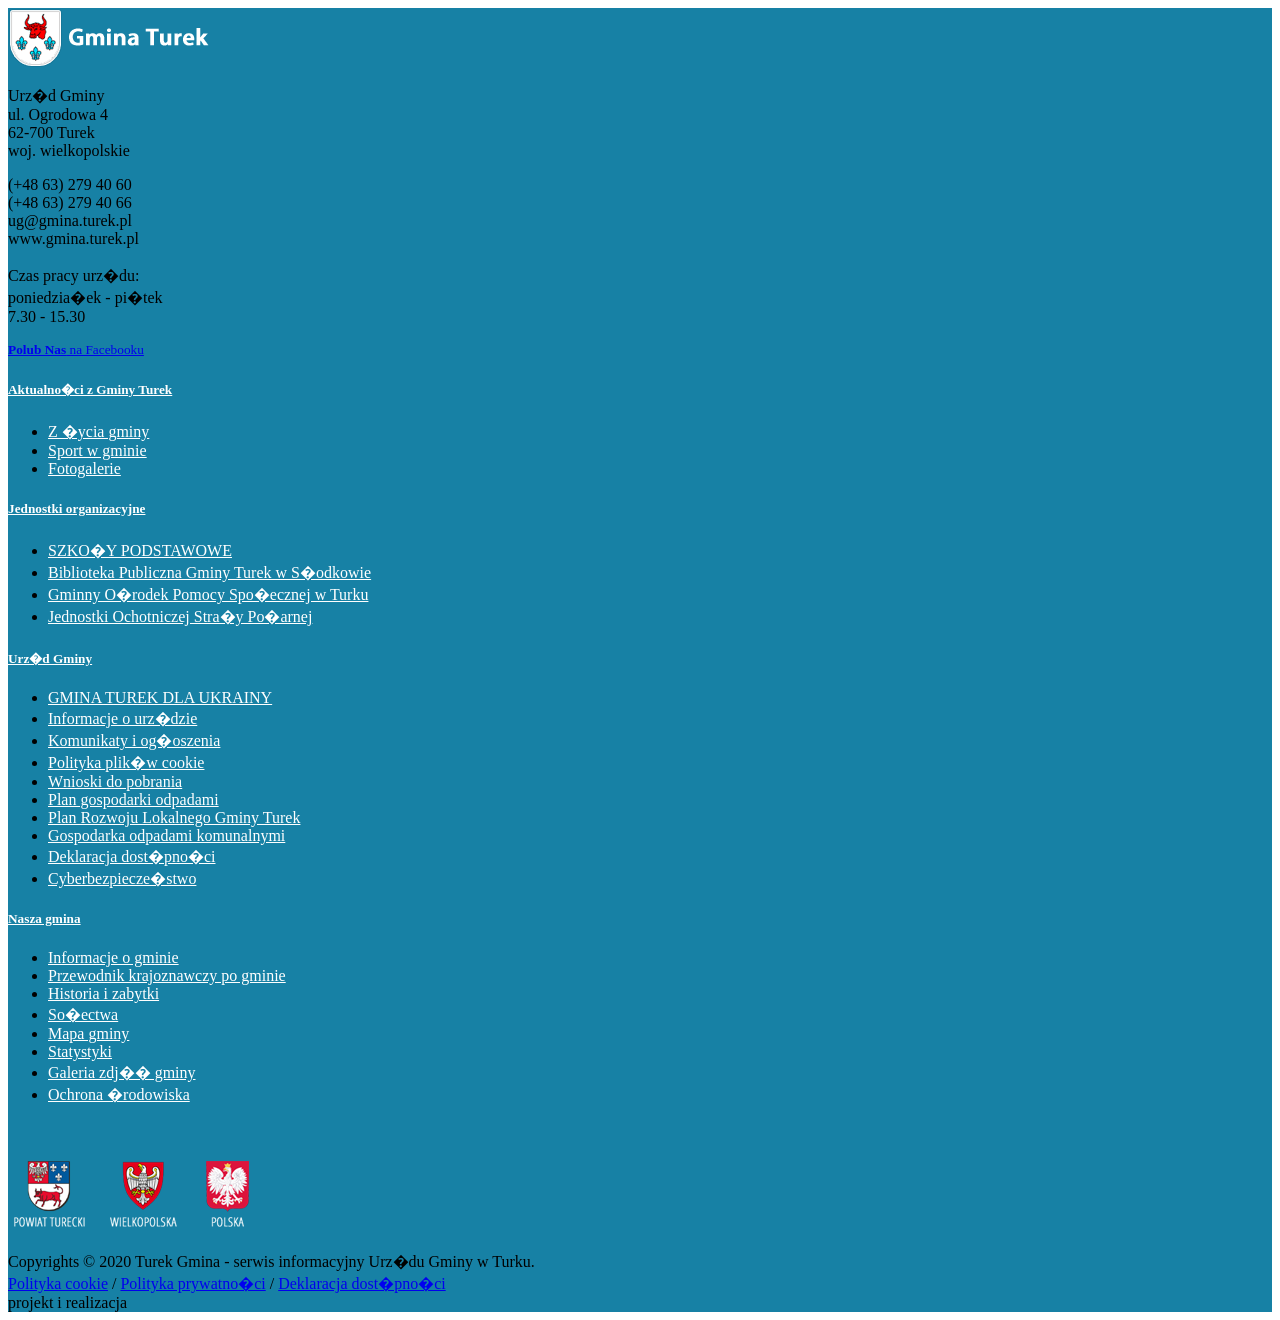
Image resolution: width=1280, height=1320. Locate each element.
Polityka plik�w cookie (126, 762)
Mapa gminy (88, 1033)
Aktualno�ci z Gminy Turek (90, 389)
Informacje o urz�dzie (122, 718)
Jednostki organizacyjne (76, 508)
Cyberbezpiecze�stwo (122, 878)
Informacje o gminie (113, 957)
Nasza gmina (44, 918)
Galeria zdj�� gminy (122, 1072)
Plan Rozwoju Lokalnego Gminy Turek (174, 817)
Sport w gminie (97, 450)
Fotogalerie (84, 468)
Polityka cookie (58, 1283)
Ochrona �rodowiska (119, 1094)
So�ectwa (83, 1014)
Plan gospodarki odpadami (133, 799)
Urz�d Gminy (50, 658)
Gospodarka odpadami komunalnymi (166, 835)
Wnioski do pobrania (115, 781)
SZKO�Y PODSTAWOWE (140, 550)
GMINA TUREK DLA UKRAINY (160, 697)
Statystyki (80, 1051)
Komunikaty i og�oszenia (134, 740)
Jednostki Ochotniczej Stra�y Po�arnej (180, 616)
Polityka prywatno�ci (192, 1283)
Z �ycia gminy (98, 431)
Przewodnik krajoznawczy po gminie (167, 975)
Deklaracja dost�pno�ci (132, 856)
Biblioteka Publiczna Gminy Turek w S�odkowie (209, 572)
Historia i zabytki (103, 993)
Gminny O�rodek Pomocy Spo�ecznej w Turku (208, 594)
